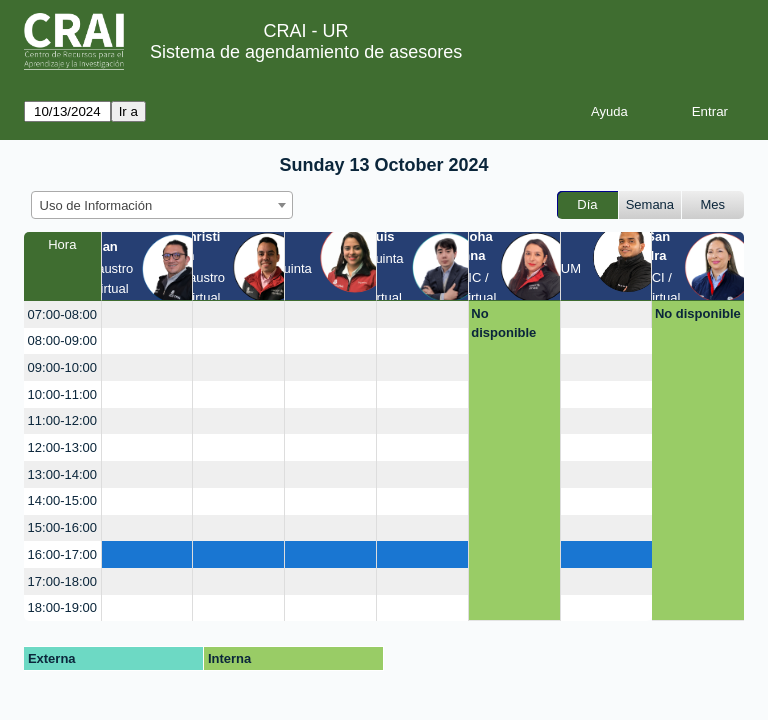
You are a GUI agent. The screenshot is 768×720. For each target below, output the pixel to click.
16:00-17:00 (62, 554)
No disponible (503, 323)
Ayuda (609, 111)
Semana (650, 204)
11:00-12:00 (62, 420)
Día (587, 204)
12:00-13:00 (62, 447)
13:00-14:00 (62, 474)
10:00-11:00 (62, 394)
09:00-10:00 (62, 367)
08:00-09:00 (62, 340)
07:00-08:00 (62, 314)
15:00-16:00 (62, 527)
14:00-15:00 (62, 500)
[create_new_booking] (147, 314)
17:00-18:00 (62, 581)
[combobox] (162, 205)
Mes (713, 204)
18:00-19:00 (62, 607)
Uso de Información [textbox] (96, 205)
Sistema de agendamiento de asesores (306, 52)
